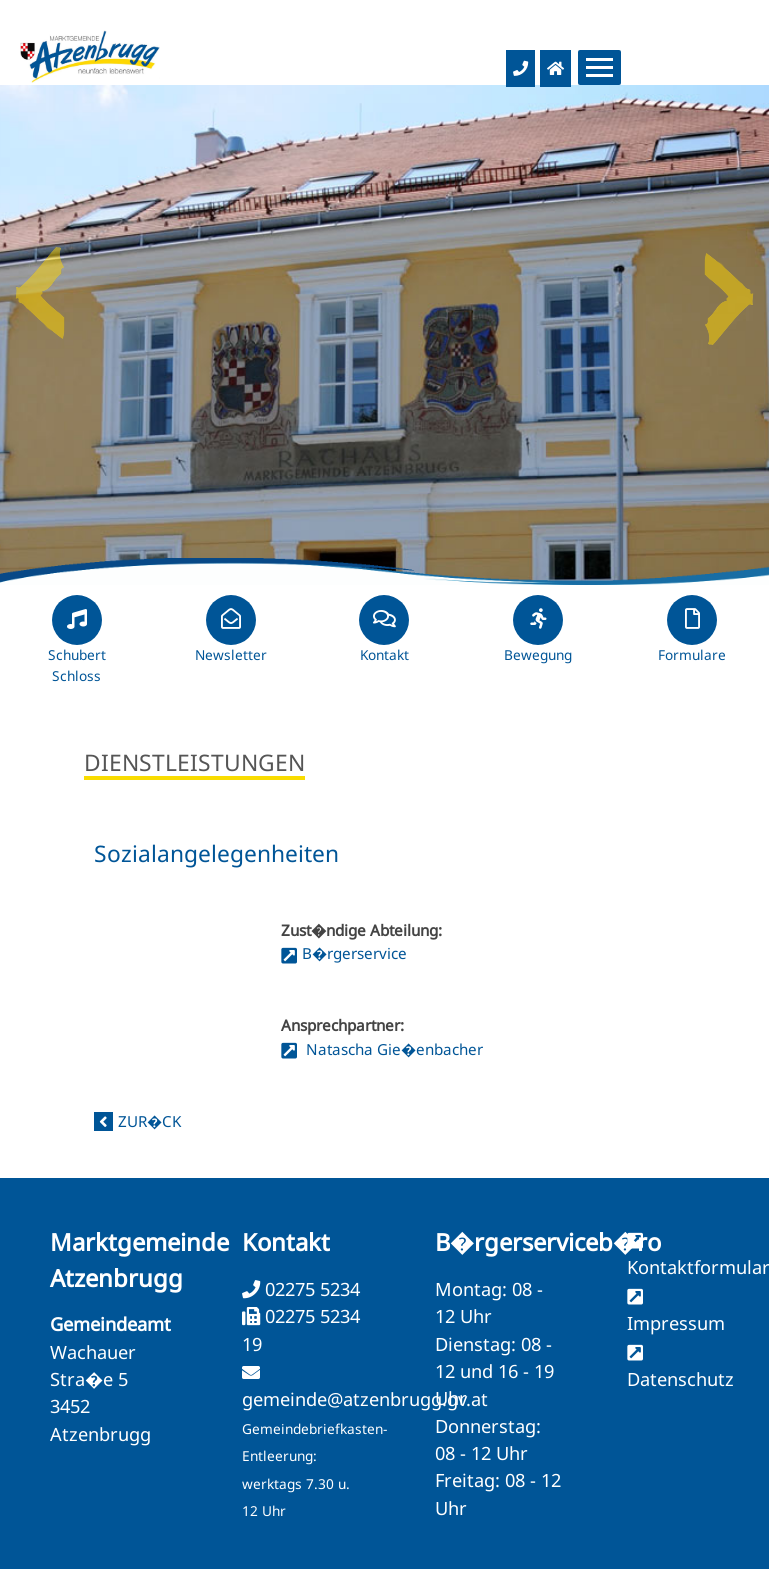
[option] (384, 335)
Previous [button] (40, 285)
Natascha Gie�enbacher (392, 1049)
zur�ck (149, 1121)
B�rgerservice (354, 953)
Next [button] (729, 285)
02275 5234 (310, 1289)
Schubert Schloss (77, 648)
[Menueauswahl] (599, 67)
